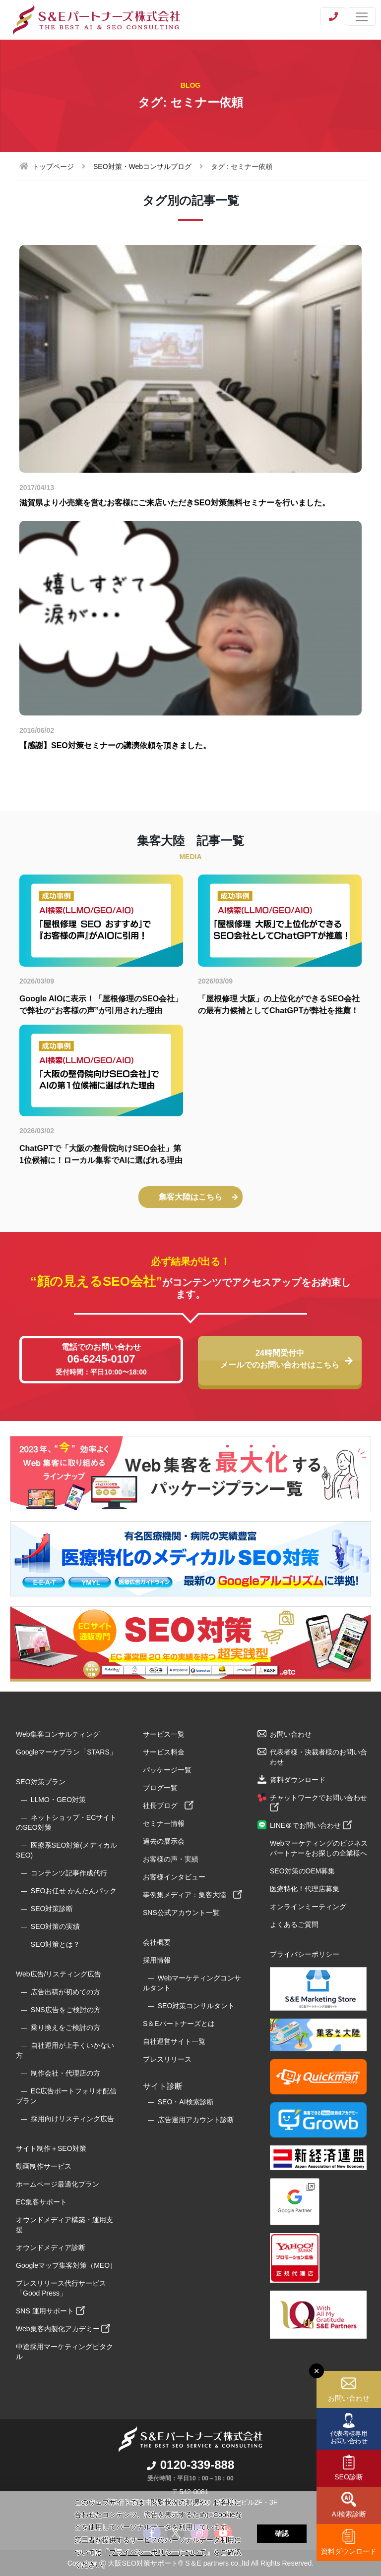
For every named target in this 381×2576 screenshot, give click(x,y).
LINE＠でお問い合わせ (311, 1825)
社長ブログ (168, 1805)
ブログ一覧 (160, 1788)
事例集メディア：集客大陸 (192, 1895)
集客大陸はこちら (198, 1197)
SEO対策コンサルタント (196, 2006)
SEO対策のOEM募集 (302, 1871)
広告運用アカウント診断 (196, 2120)
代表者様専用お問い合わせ (349, 2437)
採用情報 (157, 1960)
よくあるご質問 (294, 1924)
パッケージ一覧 (167, 1770)
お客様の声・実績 (170, 1859)
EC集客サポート (41, 2202)
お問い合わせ (349, 2398)
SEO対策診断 (52, 1909)
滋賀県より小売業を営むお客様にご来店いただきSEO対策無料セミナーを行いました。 (174, 502)
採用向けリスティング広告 (72, 2119)
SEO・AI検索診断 (186, 2102)
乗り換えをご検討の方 (65, 2027)
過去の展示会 (164, 1841)
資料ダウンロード (349, 2551)
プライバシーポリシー (304, 1954)
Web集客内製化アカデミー (63, 2329)
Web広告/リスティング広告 (58, 1974)
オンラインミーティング (308, 1907)
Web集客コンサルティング (58, 1734)
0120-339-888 (190, 2464)
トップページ (53, 166)
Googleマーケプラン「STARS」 (66, 1752)
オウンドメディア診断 (50, 2247)
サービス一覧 (164, 1734)
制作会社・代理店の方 (65, 2073)
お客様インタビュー (174, 1877)
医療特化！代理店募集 (304, 1889)
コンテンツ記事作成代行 (69, 1873)
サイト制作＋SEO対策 (51, 2148)
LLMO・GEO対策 (58, 1800)
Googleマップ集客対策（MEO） (66, 2265)
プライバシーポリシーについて (157, 2552)
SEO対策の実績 (55, 1926)
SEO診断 (348, 2477)
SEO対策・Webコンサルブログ (142, 166)
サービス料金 (164, 1752)
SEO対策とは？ (55, 1944)
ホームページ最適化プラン (57, 2184)
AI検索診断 (348, 2514)
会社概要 (157, 1942)
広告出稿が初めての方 (65, 1992)
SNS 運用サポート (50, 2311)
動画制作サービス (43, 2166)
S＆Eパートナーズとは (179, 2024)
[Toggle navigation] (362, 16)
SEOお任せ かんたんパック (74, 1891)
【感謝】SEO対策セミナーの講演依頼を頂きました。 (115, 745)
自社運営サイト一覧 (174, 2041)
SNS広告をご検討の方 (66, 2010)
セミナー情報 (164, 1823)
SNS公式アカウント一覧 (181, 1913)
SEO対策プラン (40, 1782)
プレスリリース (167, 2059)
